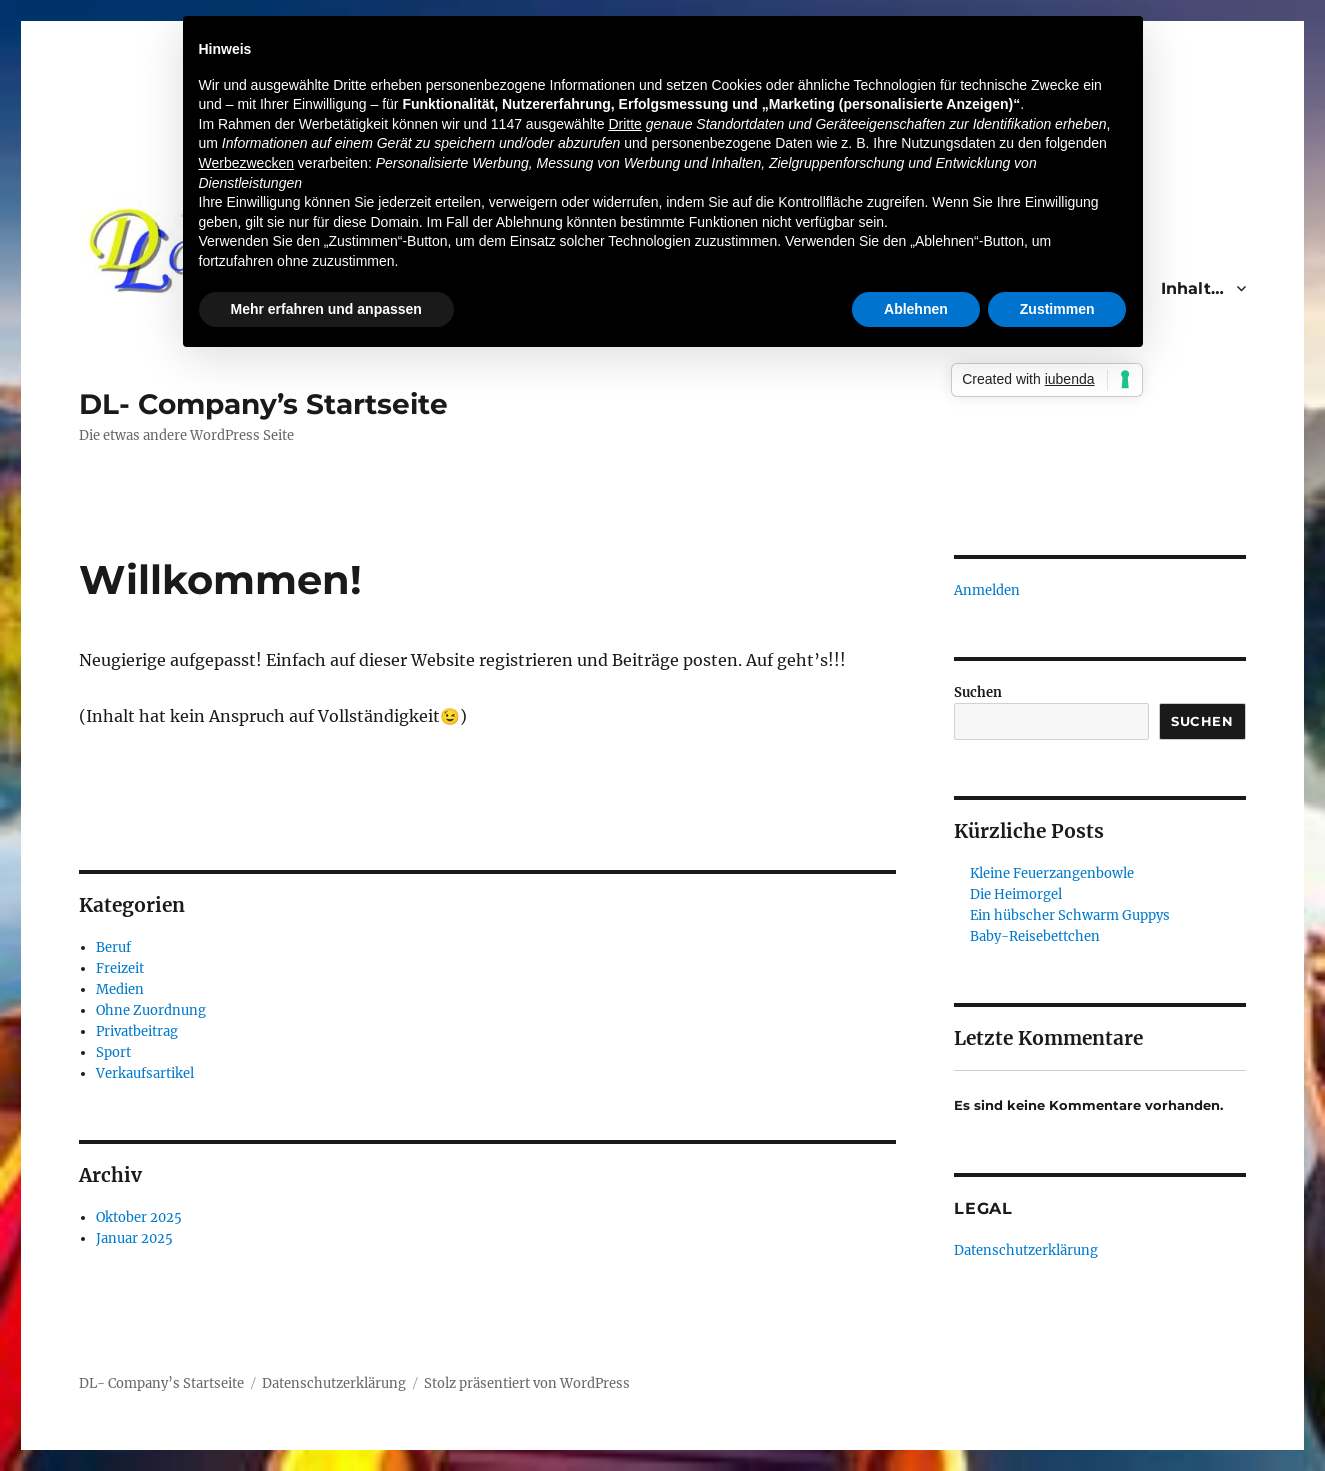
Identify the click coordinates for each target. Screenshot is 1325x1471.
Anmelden (987, 590)
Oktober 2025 (139, 1217)
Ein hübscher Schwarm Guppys (1070, 915)
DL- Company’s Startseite (263, 404)
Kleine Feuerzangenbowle (1052, 873)
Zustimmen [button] (1057, 309)
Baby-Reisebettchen (1035, 936)
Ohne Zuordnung (151, 1010)
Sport (113, 1052)
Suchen (978, 692)
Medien (120, 989)
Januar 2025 (134, 1238)
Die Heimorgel (1016, 894)
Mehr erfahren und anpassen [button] (326, 309)
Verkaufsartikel (145, 1073)
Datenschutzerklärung (1026, 1250)
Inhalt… (1192, 288)
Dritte (624, 124)
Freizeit (120, 968)
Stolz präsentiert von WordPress (527, 1383)
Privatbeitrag (137, 1031)
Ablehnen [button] (916, 309)
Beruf (113, 947)
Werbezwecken (246, 163)
